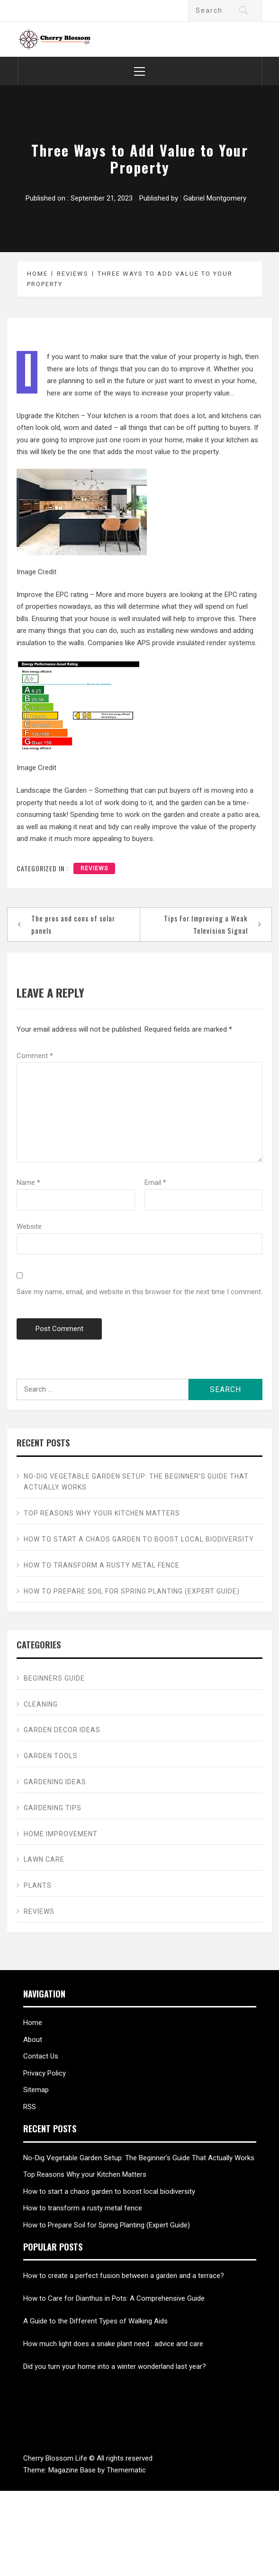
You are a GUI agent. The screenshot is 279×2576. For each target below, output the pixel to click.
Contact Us (40, 2056)
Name (28, 1182)
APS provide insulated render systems (196, 643)
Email (155, 1182)
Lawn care (44, 1859)
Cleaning (41, 1704)
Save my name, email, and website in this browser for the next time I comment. (139, 1292)
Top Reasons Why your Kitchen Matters (102, 1513)
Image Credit (36, 572)
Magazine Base (73, 2470)
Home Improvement (61, 1834)
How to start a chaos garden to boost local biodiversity (139, 1539)
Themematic (126, 2470)
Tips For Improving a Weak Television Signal (206, 924)
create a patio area (229, 814)
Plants (38, 1885)
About (32, 2039)
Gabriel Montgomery (214, 198)
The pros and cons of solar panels (73, 924)
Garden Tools (51, 1756)
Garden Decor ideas (62, 1730)
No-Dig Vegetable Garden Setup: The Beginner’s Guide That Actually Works (136, 1481)
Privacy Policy (44, 2073)
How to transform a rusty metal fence (102, 1565)
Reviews (94, 868)
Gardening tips (52, 1808)
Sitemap (36, 2089)
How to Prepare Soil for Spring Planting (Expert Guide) (132, 1591)
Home (32, 2022)
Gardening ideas (55, 1782)
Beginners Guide (54, 1678)
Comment (35, 1055)
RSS (29, 2107)
